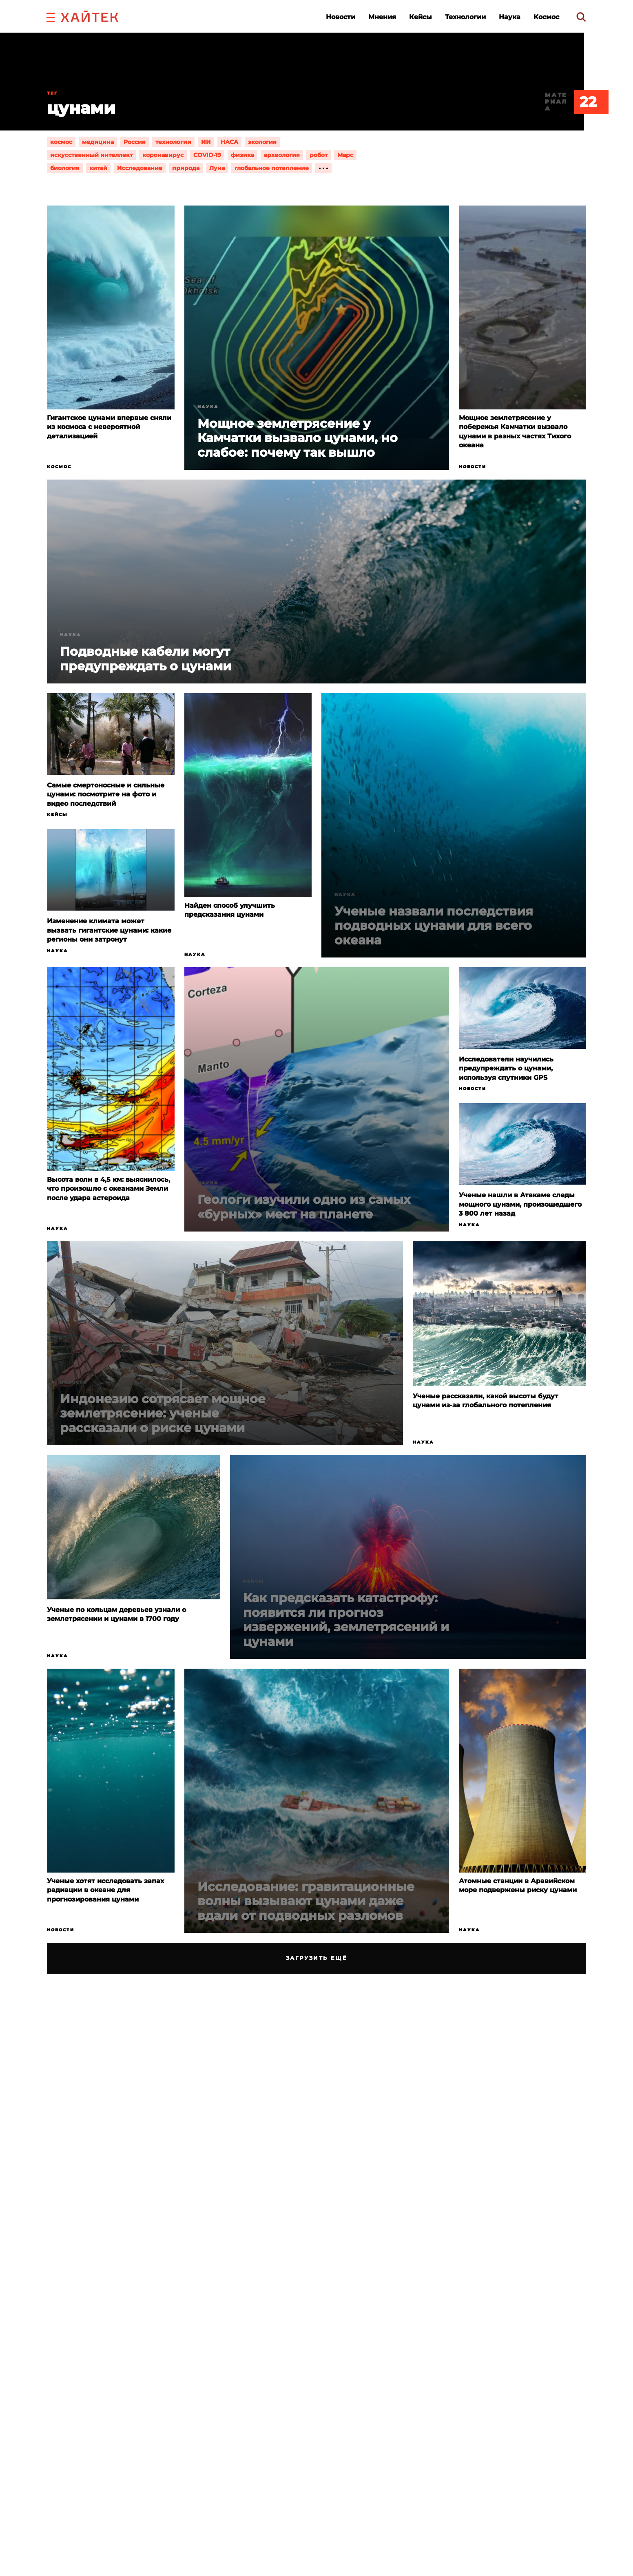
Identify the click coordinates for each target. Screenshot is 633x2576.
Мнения (382, 17)
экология (262, 142)
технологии (173, 142)
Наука (509, 17)
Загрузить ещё (316, 1958)
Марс (345, 155)
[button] (50, 16)
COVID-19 (207, 155)
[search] (581, 17)
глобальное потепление (272, 168)
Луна (217, 168)
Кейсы (420, 17)
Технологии (465, 17)
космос (61, 142)
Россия (135, 142)
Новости (340, 17)
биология (65, 168)
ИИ (206, 142)
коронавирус (163, 155)
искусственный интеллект (91, 155)
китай (98, 168)
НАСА (229, 142)
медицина (98, 142)
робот (319, 155)
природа (185, 168)
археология (282, 155)
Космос (546, 17)
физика (242, 155)
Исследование (139, 168)
